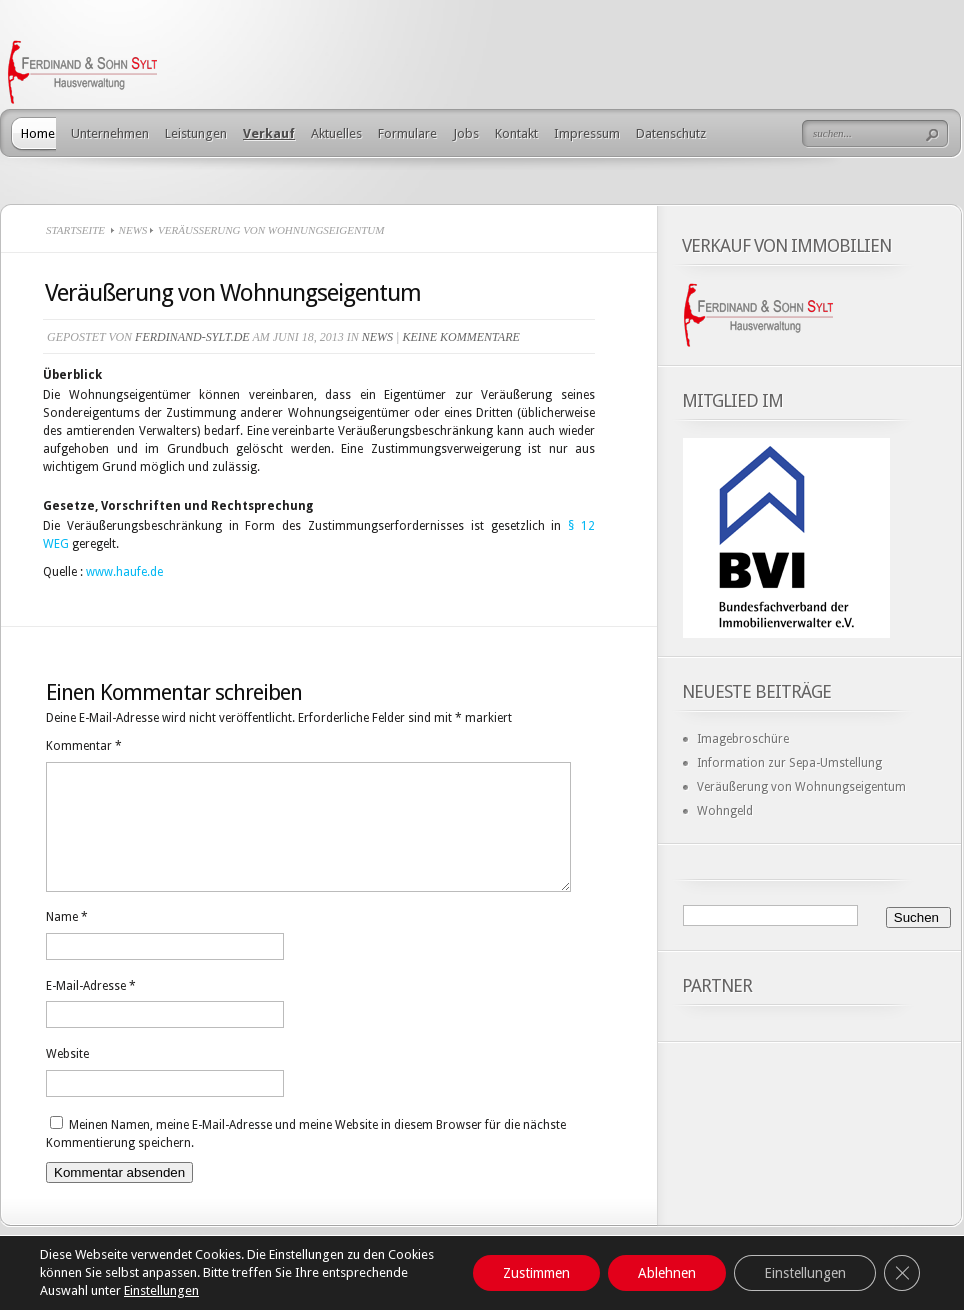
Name (67, 941)
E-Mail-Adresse (91, 1010)
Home (38, 133)
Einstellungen (161, 1290)
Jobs (466, 133)
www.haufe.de (124, 572)
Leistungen (196, 133)
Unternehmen (110, 133)
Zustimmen (536, 1273)
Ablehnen (667, 1273)
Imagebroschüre (743, 739)
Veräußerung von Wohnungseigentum (801, 787)
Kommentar (84, 746)
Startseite (75, 230)
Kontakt (516, 133)
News (133, 230)
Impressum (587, 133)
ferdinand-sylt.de (192, 337)
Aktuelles (336, 133)
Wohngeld (725, 811)
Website (67, 1078)
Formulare (407, 133)
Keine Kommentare (460, 337)
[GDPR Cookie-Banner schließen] (902, 1273)
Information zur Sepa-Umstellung (789, 763)
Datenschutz (671, 133)
